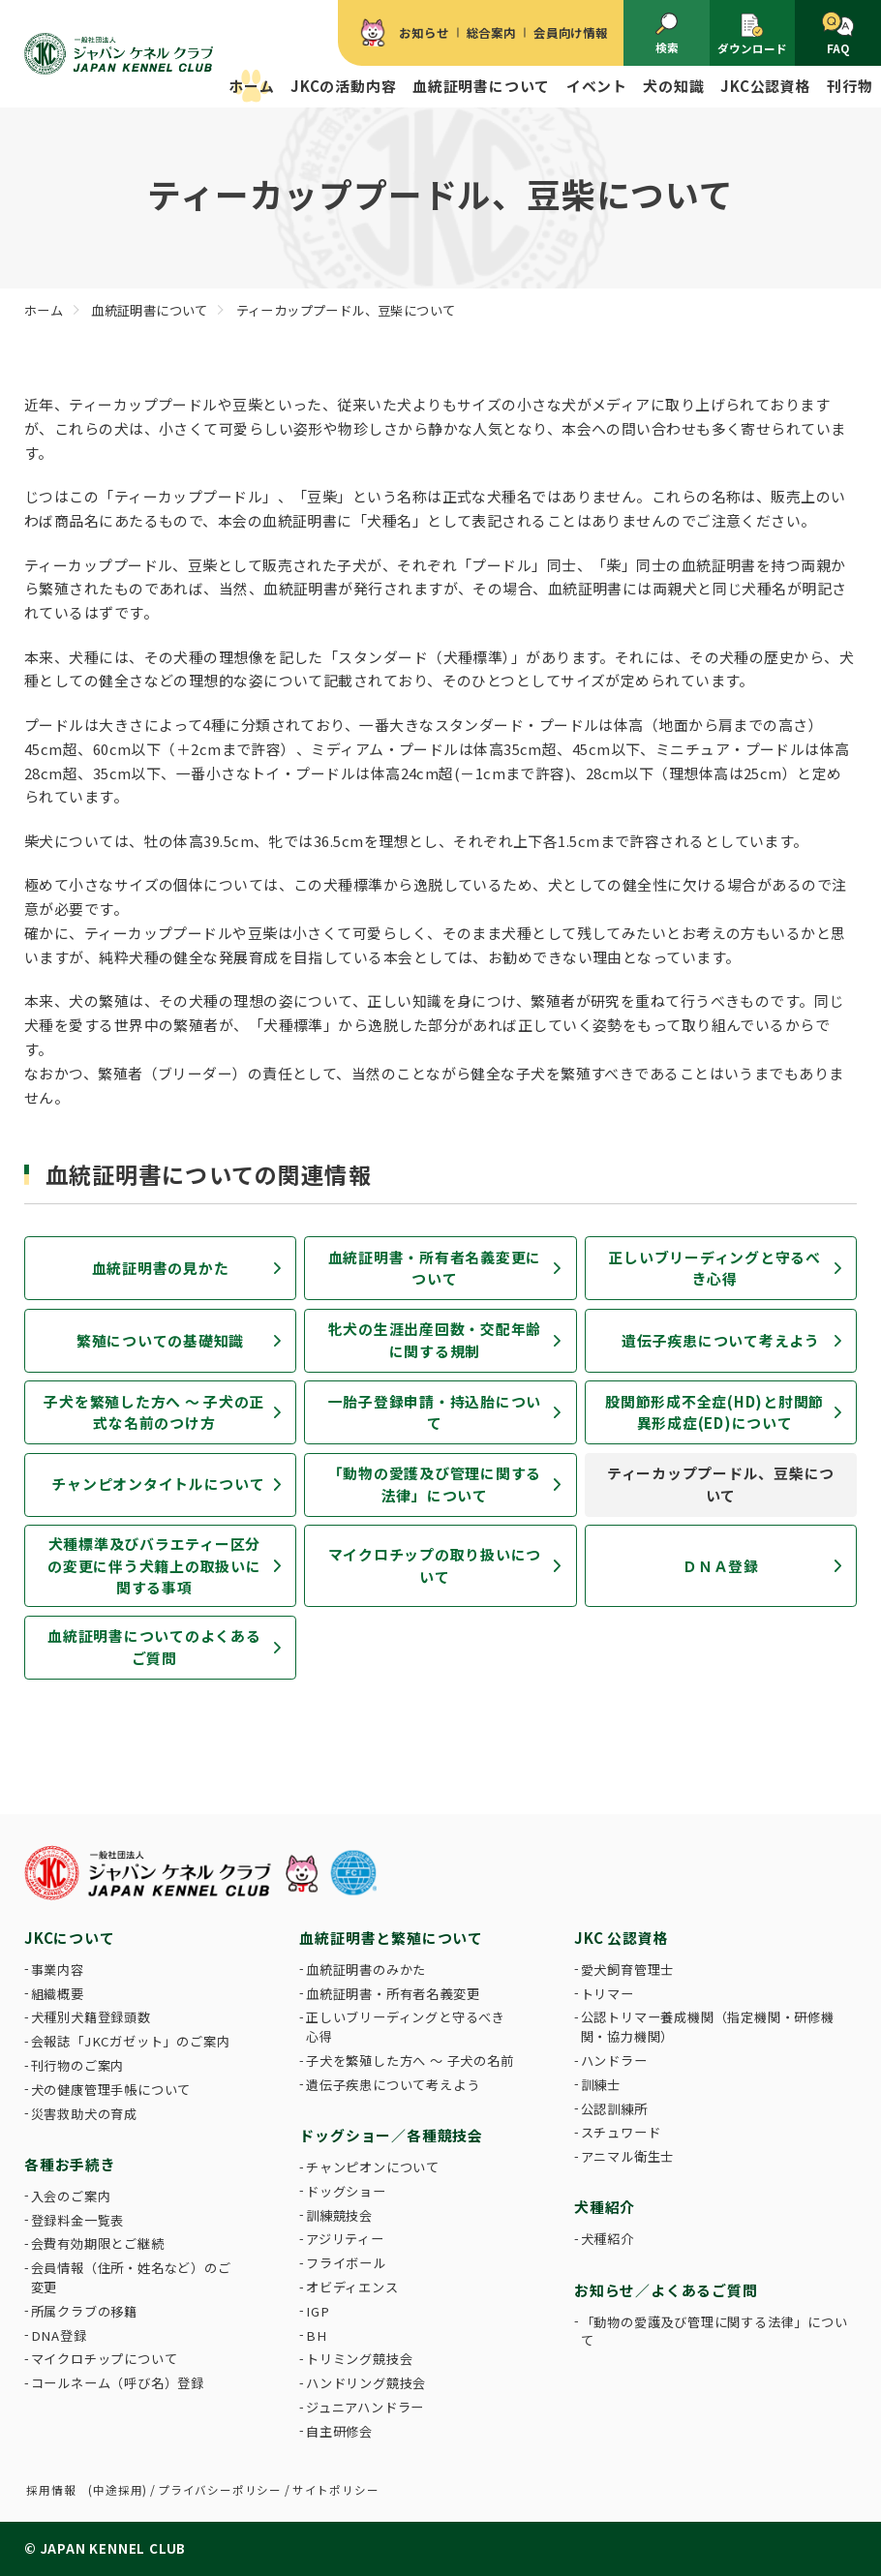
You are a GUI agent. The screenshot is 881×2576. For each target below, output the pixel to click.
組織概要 (57, 1994)
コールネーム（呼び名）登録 (117, 2383)
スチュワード (621, 2132)
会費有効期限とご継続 (98, 2243)
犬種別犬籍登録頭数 (91, 2017)
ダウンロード (752, 34)
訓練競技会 (339, 2215)
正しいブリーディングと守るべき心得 (715, 1267)
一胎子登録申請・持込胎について (434, 1412)
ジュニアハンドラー (365, 2407)
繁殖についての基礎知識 (160, 1340)
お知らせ (423, 33)
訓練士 (601, 2085)
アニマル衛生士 (628, 2156)
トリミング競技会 (359, 2358)
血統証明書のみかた (366, 1969)
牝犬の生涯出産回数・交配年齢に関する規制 (434, 1339)
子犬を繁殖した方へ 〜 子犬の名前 (410, 2060)
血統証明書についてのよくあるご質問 (153, 1646)
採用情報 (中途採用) (86, 2490)
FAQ (838, 33)
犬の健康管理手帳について (111, 2089)
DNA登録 (59, 2335)
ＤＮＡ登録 (721, 1566)
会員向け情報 (570, 33)
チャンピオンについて (373, 2167)
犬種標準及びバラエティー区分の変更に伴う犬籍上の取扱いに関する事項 (153, 1565)
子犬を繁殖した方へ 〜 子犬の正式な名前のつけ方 (154, 1412)
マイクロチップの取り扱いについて (434, 1565)
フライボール (346, 2263)
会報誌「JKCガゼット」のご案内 (130, 2041)
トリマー (607, 1994)
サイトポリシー (336, 2490)
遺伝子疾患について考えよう (721, 1340)
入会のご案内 (71, 2196)
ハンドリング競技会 (366, 2383)
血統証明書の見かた (160, 1268)
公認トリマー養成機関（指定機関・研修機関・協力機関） (708, 2027)
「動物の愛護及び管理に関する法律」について (434, 1483)
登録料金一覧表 (78, 2220)
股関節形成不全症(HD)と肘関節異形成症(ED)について (714, 1412)
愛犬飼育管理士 (628, 1969)
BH (316, 2335)
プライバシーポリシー (220, 2490)
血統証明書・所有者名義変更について (434, 1267)
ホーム (251, 86)
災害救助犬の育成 (84, 2114)
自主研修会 (339, 2431)
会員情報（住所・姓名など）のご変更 (131, 2277)
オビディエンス (352, 2287)
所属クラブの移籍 (84, 2311)
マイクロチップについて (104, 2358)
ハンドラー (614, 2060)
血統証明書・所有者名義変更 (392, 1994)
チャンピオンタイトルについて (157, 1483)
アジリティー (345, 2238)
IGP (317, 2311)
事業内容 (57, 1969)
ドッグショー (346, 2191)
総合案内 (491, 33)
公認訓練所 (614, 2109)
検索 (667, 34)
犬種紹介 (607, 2238)
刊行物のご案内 (78, 2065)
